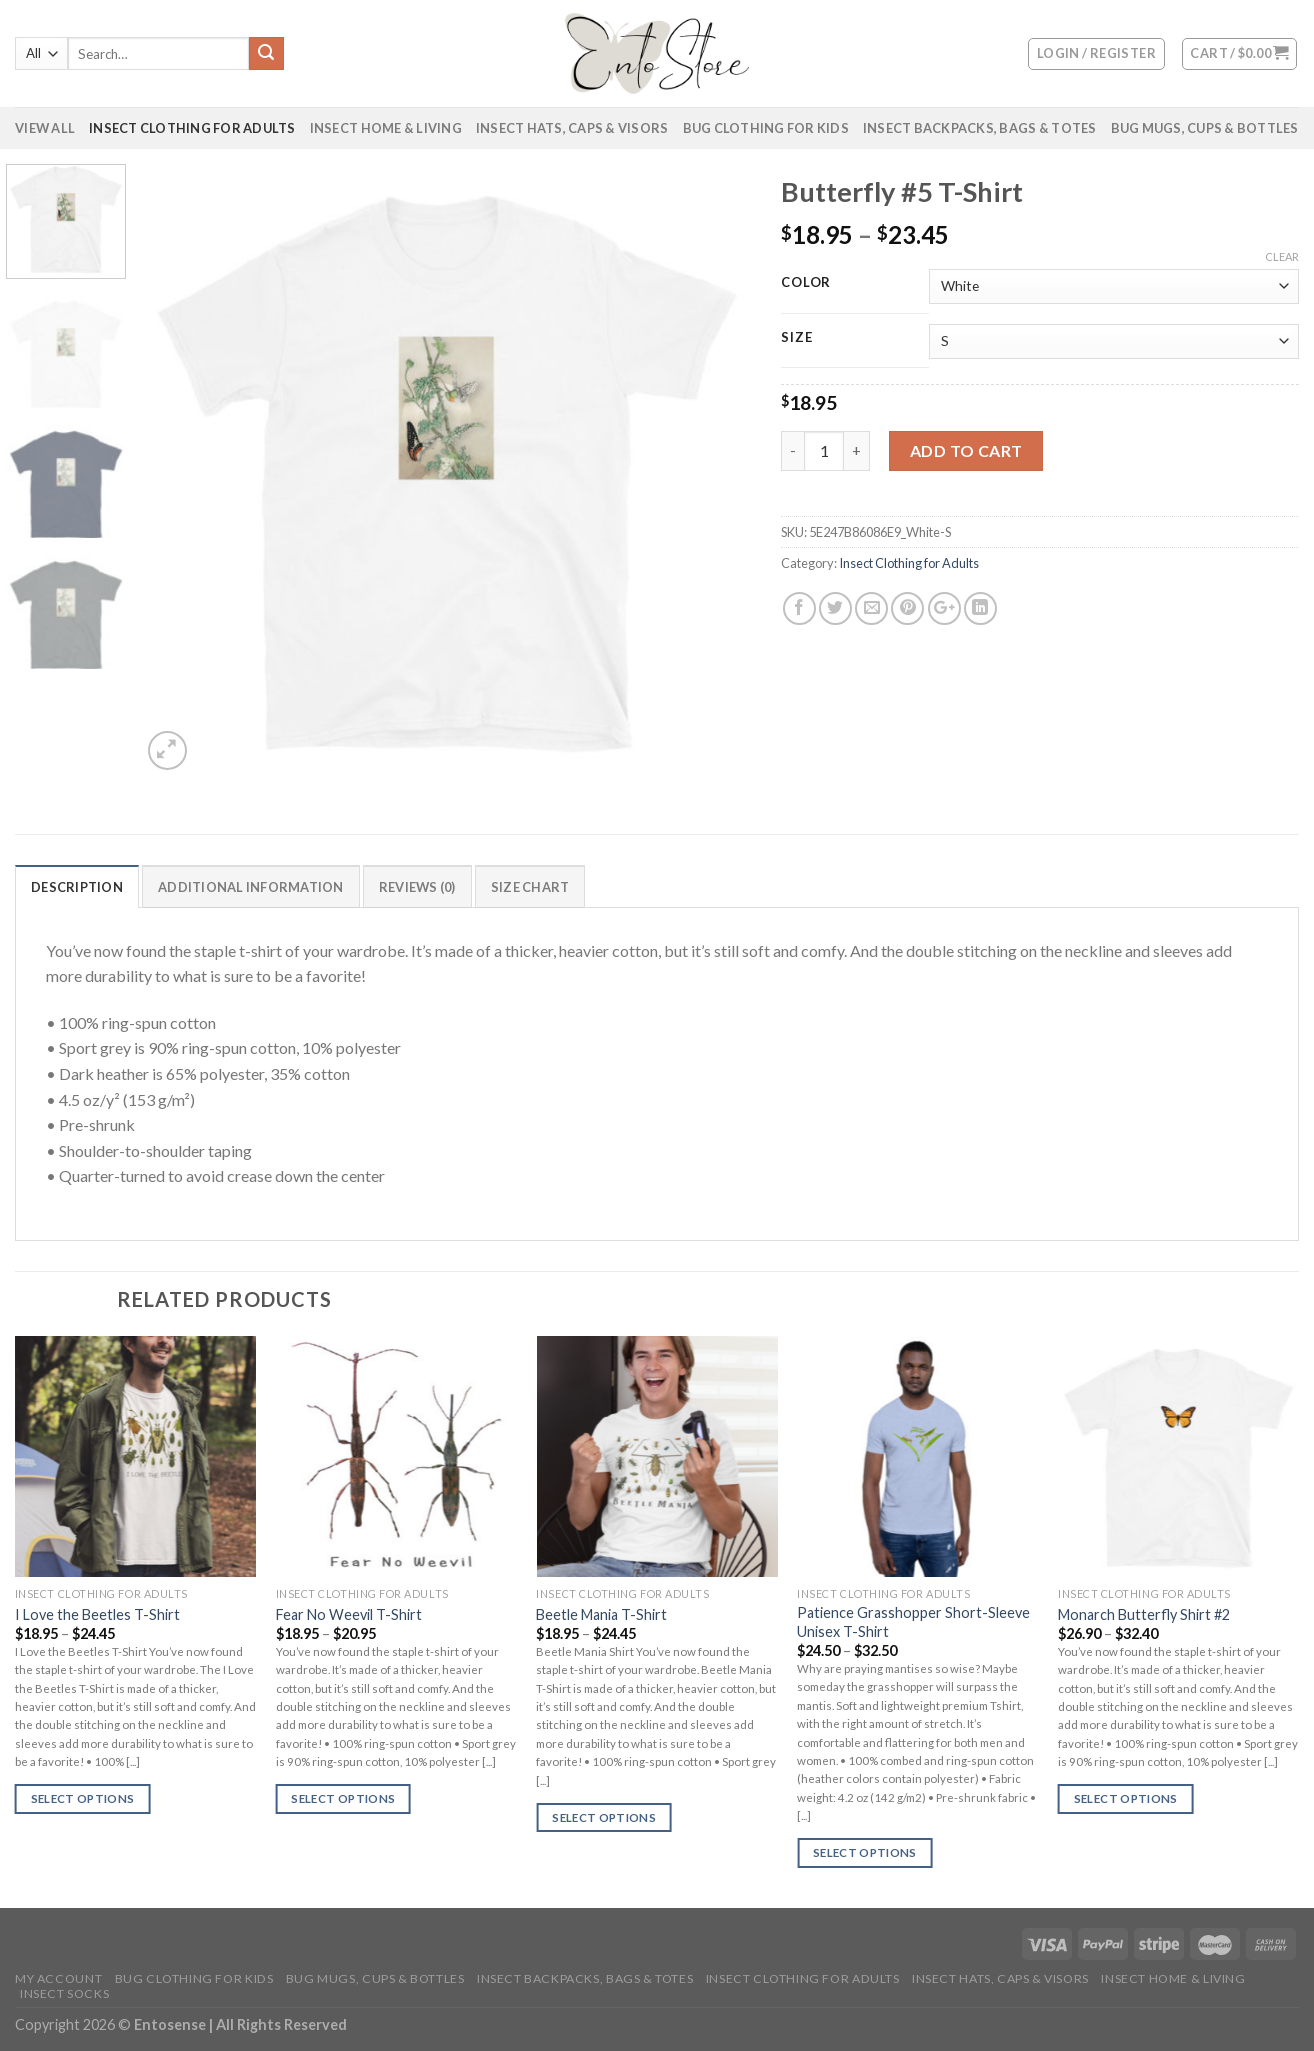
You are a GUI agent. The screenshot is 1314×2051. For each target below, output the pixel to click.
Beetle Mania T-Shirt (601, 1614)
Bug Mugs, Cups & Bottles (1205, 128)
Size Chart (530, 887)
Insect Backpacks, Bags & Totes (980, 128)
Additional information (251, 887)
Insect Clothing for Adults (192, 128)
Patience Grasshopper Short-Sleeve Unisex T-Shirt (913, 1622)
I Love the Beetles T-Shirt (97, 1614)
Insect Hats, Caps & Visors (572, 128)
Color (806, 283)
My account (58, 1978)
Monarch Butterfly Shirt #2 (1144, 1614)
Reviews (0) (417, 887)
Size (796, 338)
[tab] (77, 886)
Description (77, 887)
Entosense (171, 2024)
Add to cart (966, 450)
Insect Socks (64, 1993)
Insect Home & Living (386, 128)
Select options (83, 1798)
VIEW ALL (45, 128)
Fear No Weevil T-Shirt (349, 1614)
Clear (1282, 256)
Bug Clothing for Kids (766, 128)
